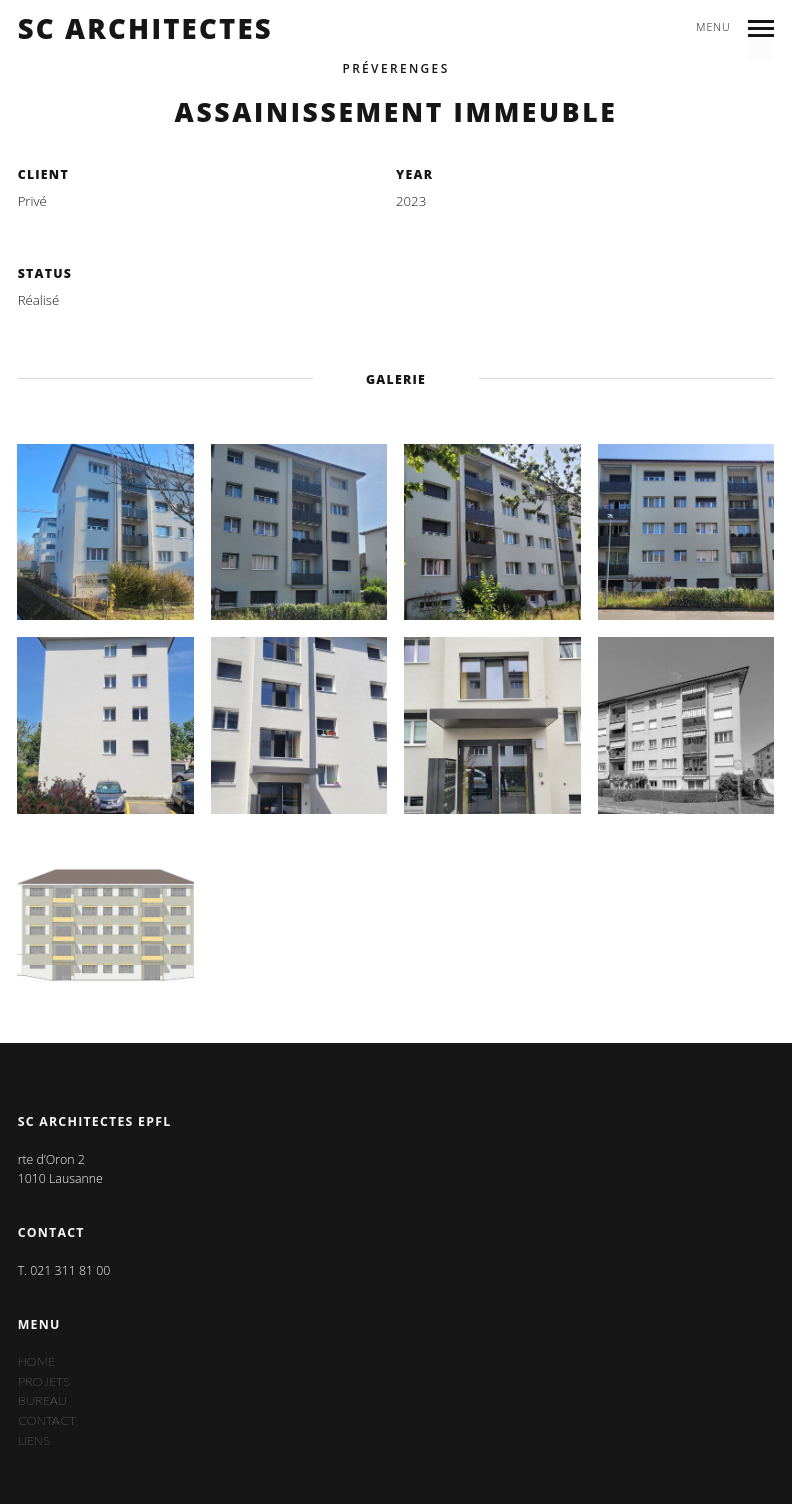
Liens (34, 1440)
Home (36, 1361)
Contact (47, 1420)
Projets (44, 1381)
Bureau (42, 1400)
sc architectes (145, 29)
